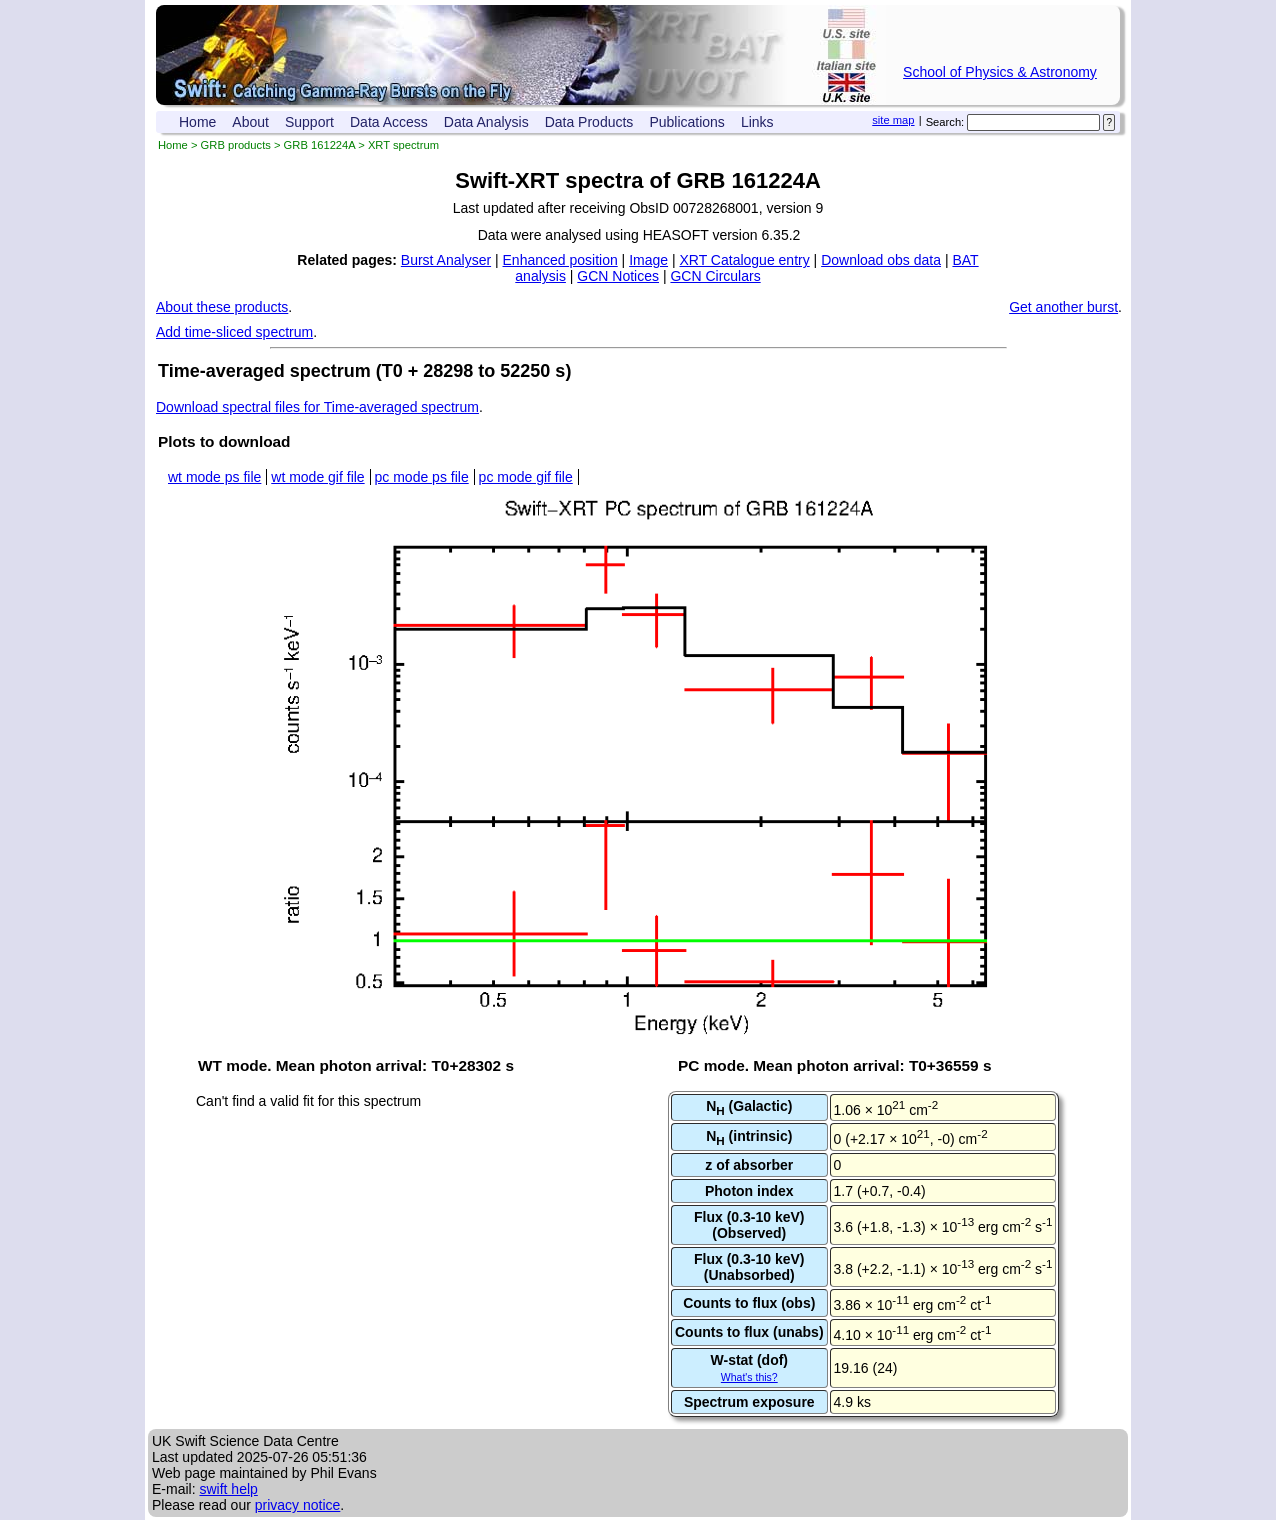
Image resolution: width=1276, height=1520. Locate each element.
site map (893, 120)
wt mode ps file (214, 477)
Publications (687, 122)
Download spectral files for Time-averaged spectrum (317, 407)
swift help (228, 1489)
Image (648, 260)
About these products (222, 307)
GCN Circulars (715, 276)
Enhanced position (560, 260)
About (250, 122)
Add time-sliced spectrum (234, 332)
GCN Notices (618, 276)
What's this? (749, 1377)
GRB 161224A (320, 145)
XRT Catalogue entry (744, 260)
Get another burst (1063, 307)
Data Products (589, 122)
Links (757, 122)
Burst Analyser (446, 260)
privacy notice (298, 1505)
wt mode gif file (317, 477)
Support (309, 122)
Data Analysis (486, 122)
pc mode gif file (526, 477)
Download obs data (881, 260)
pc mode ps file (422, 477)
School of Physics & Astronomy (1000, 72)
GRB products (236, 145)
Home (197, 122)
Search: (945, 122)
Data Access (389, 122)
